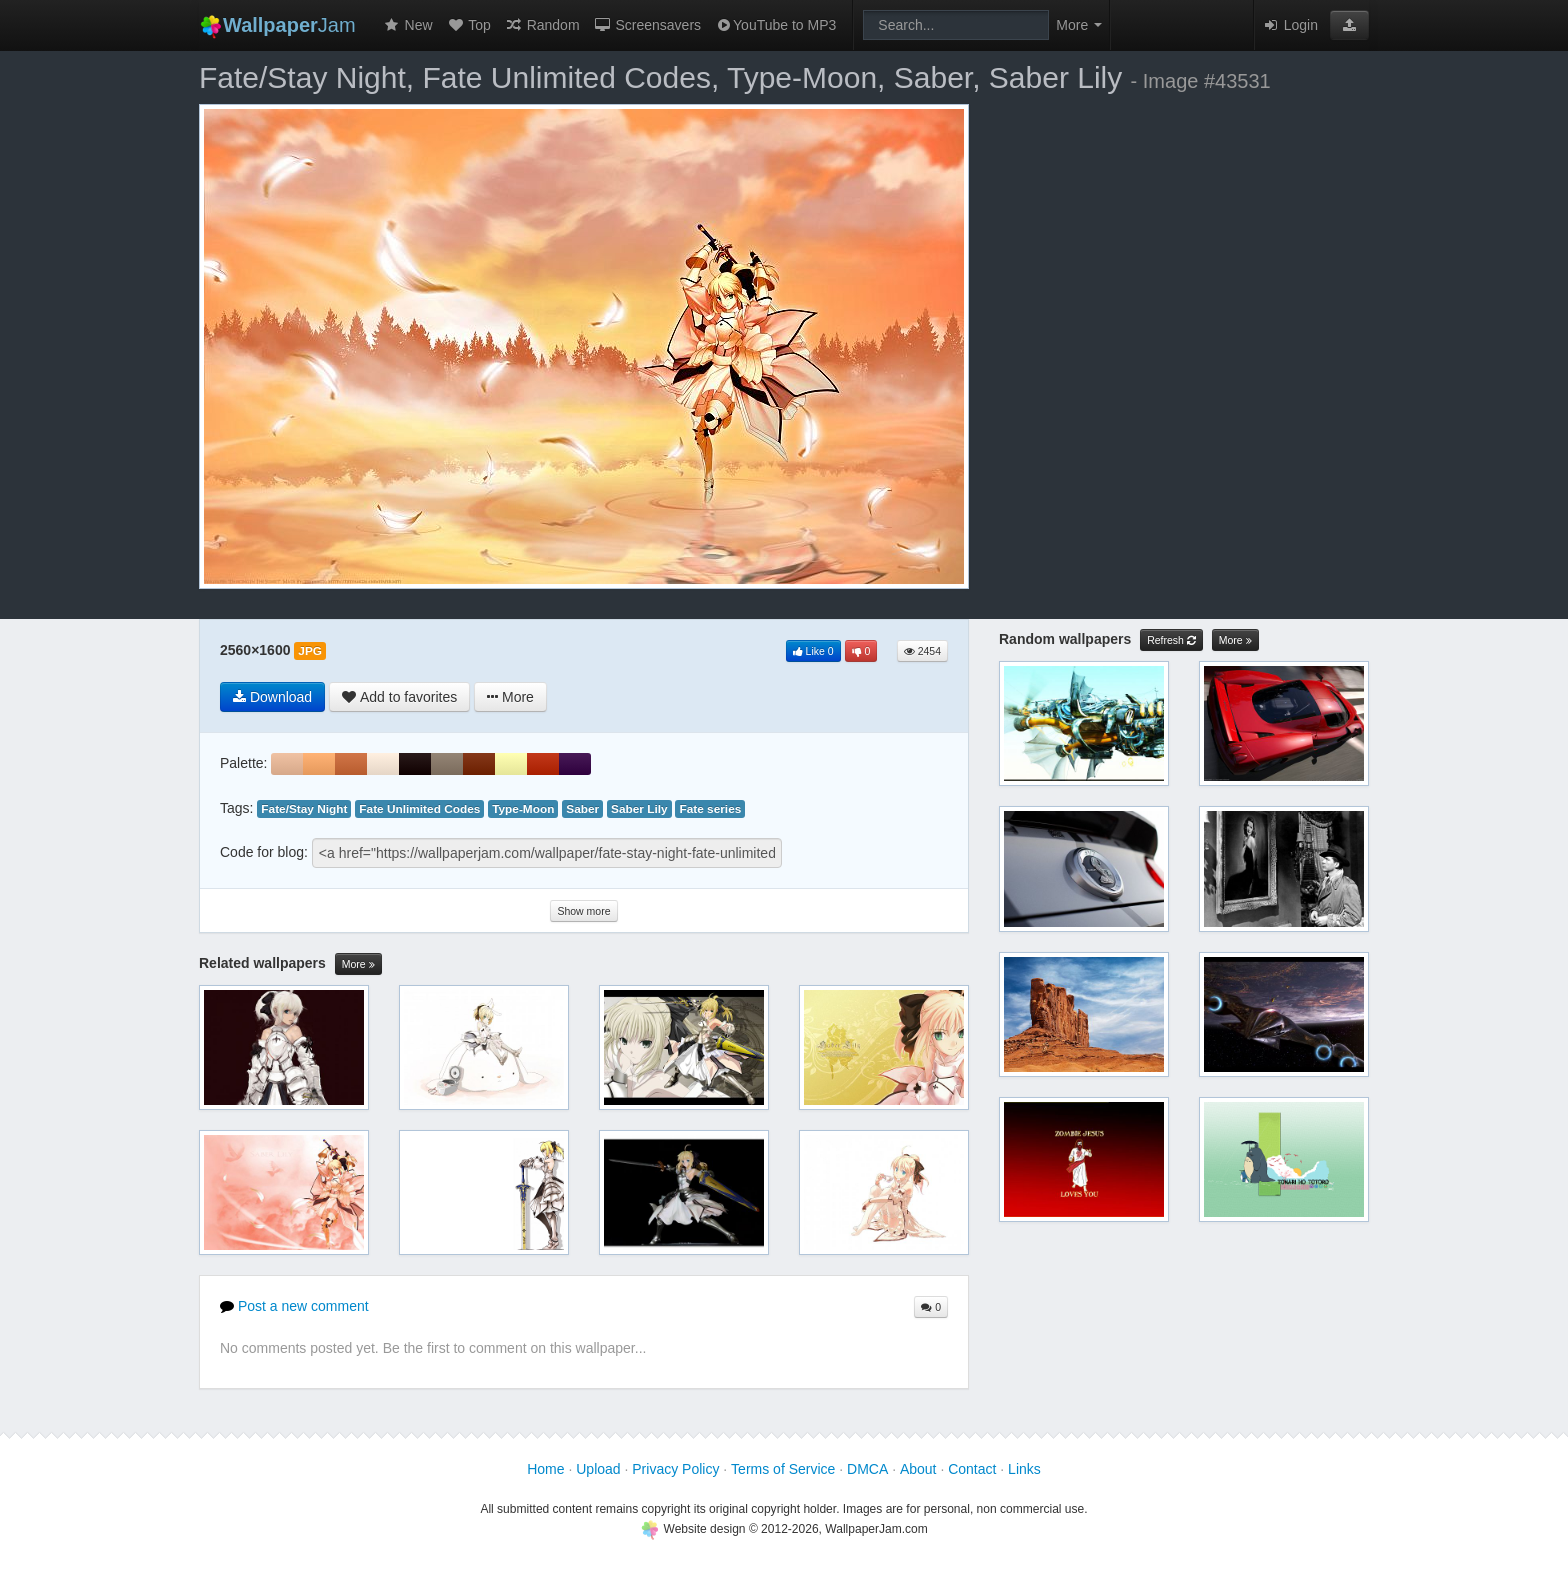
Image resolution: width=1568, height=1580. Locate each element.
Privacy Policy (675, 1469)
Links (1024, 1469)
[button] (1349, 25)
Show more (583, 911)
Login (1290, 25)
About (918, 1469)
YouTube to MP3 (775, 25)
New (408, 25)
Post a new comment (294, 1306)
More (358, 964)
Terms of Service (783, 1469)
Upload (598, 1469)
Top (469, 25)
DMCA (867, 1469)
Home (545, 1469)
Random (542, 25)
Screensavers (647, 25)
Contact (972, 1469)
